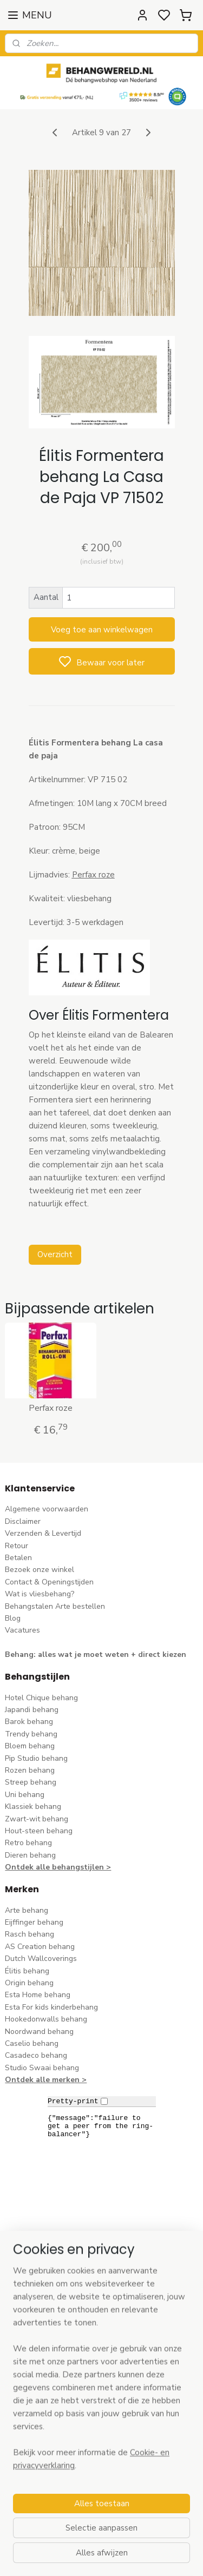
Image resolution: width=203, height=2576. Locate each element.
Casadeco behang (36, 2055)
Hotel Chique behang (41, 1698)
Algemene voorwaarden (46, 1509)
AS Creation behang (40, 1946)
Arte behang (26, 1910)
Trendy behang (31, 1734)
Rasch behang (29, 1934)
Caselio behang (31, 2043)
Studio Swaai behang (42, 2068)
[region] (101, 2427)
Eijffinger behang (34, 1922)
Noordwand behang (39, 2031)
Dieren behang (30, 1855)
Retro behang (28, 1843)
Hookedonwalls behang (46, 2019)
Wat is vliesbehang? (39, 1594)
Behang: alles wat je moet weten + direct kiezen (95, 1654)
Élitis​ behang (27, 1971)
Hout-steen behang (39, 1831)
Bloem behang (30, 1746)
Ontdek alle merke (40, 2080)
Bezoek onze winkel (39, 1569)
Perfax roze (51, 1408)
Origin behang (29, 1983)
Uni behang (24, 1794)
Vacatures (22, 1630)
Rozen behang (30, 1770)
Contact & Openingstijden (49, 1582)
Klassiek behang (33, 1806)
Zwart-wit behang (36, 1819)
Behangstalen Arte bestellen (55, 1606)
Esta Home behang (37, 1995)
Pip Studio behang (36, 1758)
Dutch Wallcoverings (41, 1958)
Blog (13, 1618)
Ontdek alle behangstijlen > (58, 1867)
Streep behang (30, 1782)
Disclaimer (23, 1521)
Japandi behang (31, 1710)
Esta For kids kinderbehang (51, 2007)
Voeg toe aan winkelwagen (102, 629)
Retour (16, 1546)
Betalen (18, 1558)
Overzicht (55, 1254)
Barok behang (29, 1721)
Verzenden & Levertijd (43, 1533)
